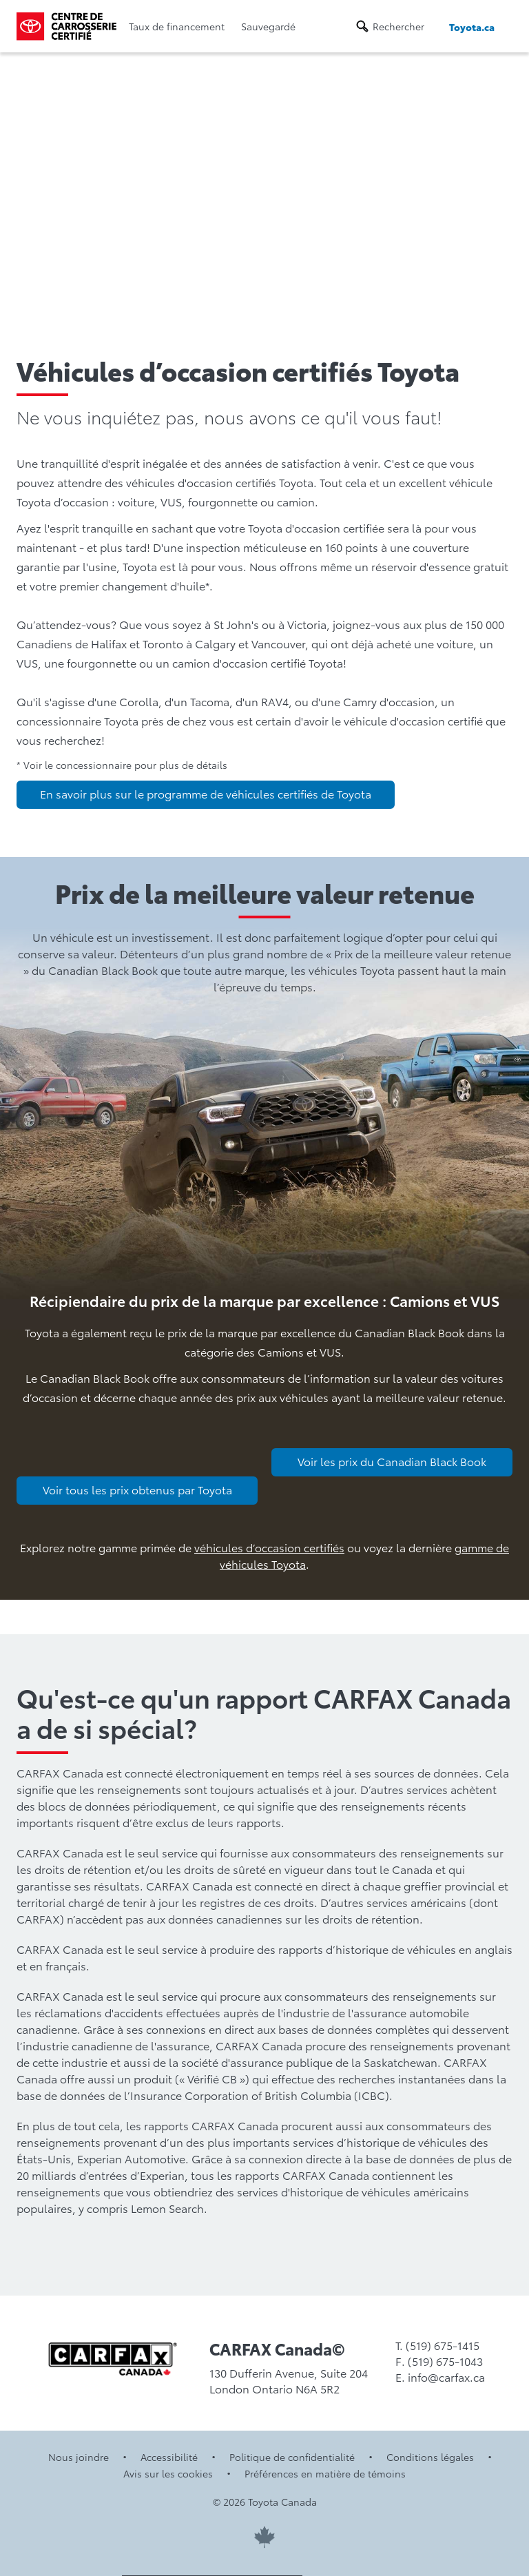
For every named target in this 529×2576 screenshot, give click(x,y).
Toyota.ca (472, 27)
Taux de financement (177, 26)
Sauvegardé (268, 26)
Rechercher (398, 26)
